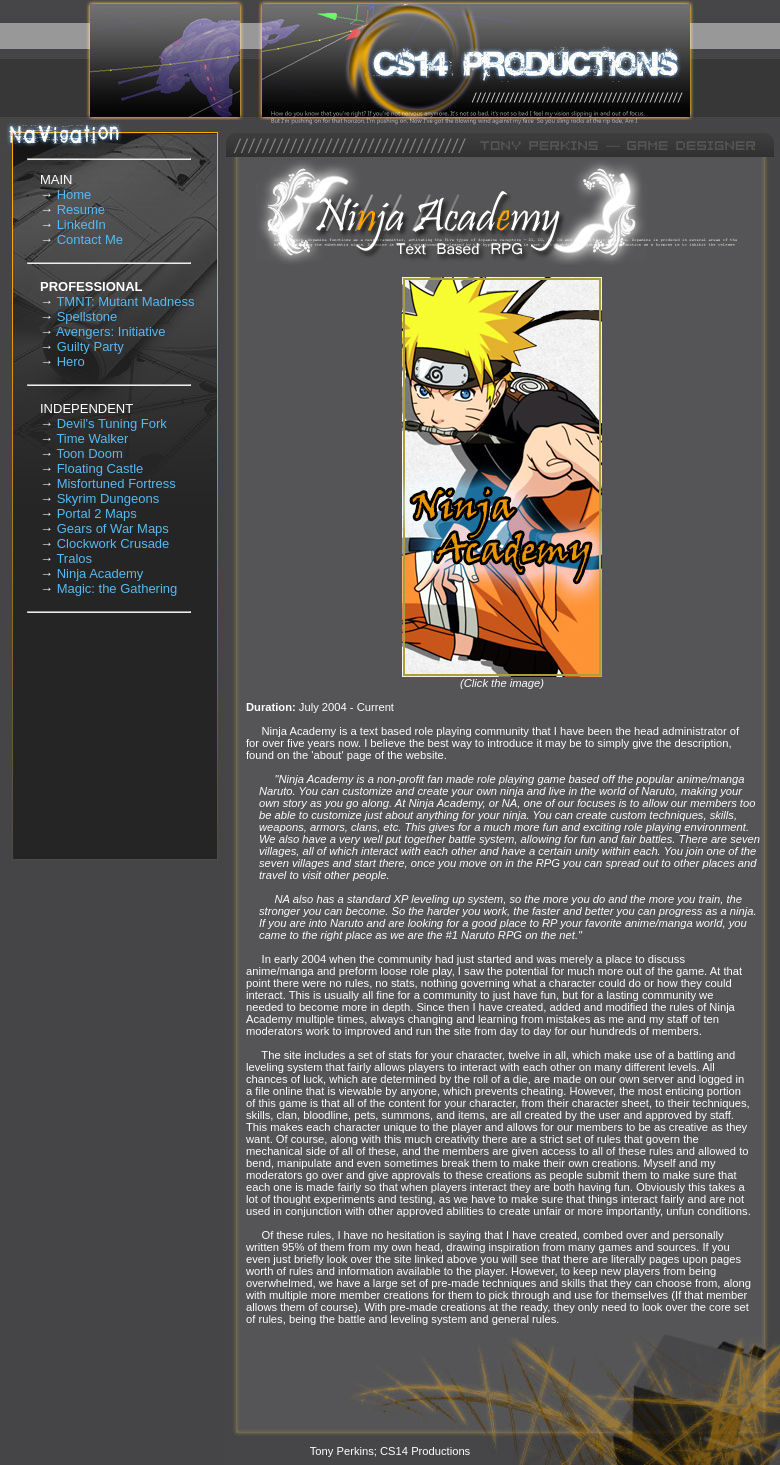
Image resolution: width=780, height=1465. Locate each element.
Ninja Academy (100, 573)
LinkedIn (81, 224)
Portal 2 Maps (97, 513)
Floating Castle (100, 468)
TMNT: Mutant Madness (125, 301)
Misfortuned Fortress (116, 483)
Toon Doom (89, 453)
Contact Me (90, 239)
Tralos (74, 558)
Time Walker (92, 438)
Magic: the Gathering (117, 588)
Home (74, 194)
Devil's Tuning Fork (112, 423)
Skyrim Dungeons (108, 498)
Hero (71, 361)
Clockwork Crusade (113, 543)
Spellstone (87, 316)
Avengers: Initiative (111, 331)
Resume (81, 209)
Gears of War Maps (113, 528)
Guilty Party (90, 346)
